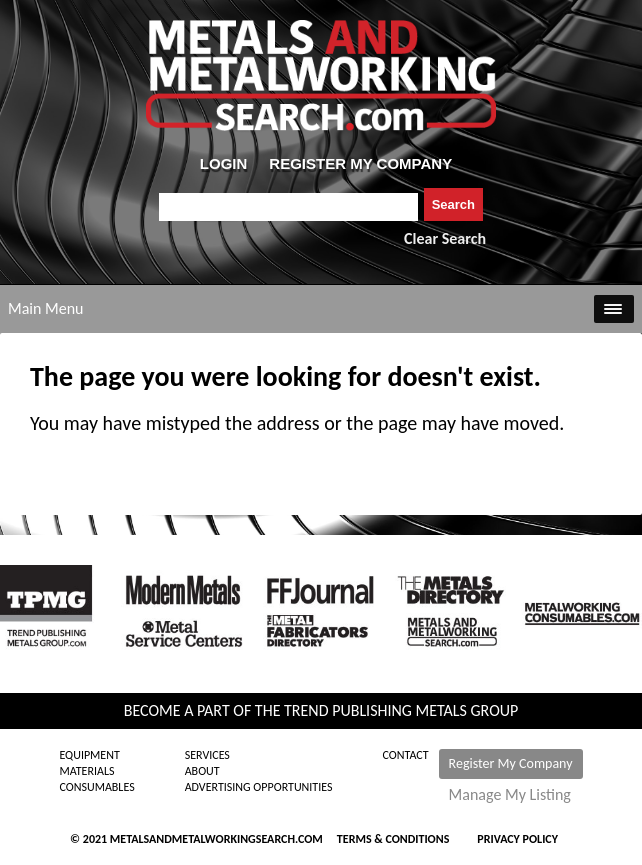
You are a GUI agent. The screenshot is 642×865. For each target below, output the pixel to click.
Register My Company (511, 763)
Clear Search (445, 238)
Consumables (96, 787)
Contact (406, 755)
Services (207, 755)
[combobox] (288, 207)
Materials (86, 771)
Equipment (89, 755)
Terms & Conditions (393, 839)
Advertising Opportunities (259, 787)
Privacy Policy (517, 839)
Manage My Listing (510, 795)
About (202, 771)
